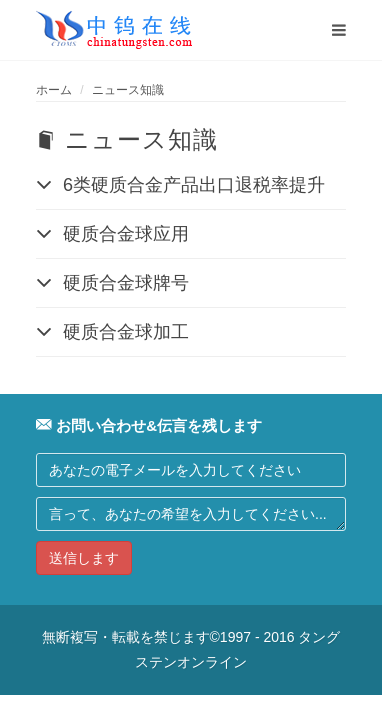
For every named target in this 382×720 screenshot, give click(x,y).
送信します (84, 558)
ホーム (54, 90)
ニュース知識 (128, 90)
